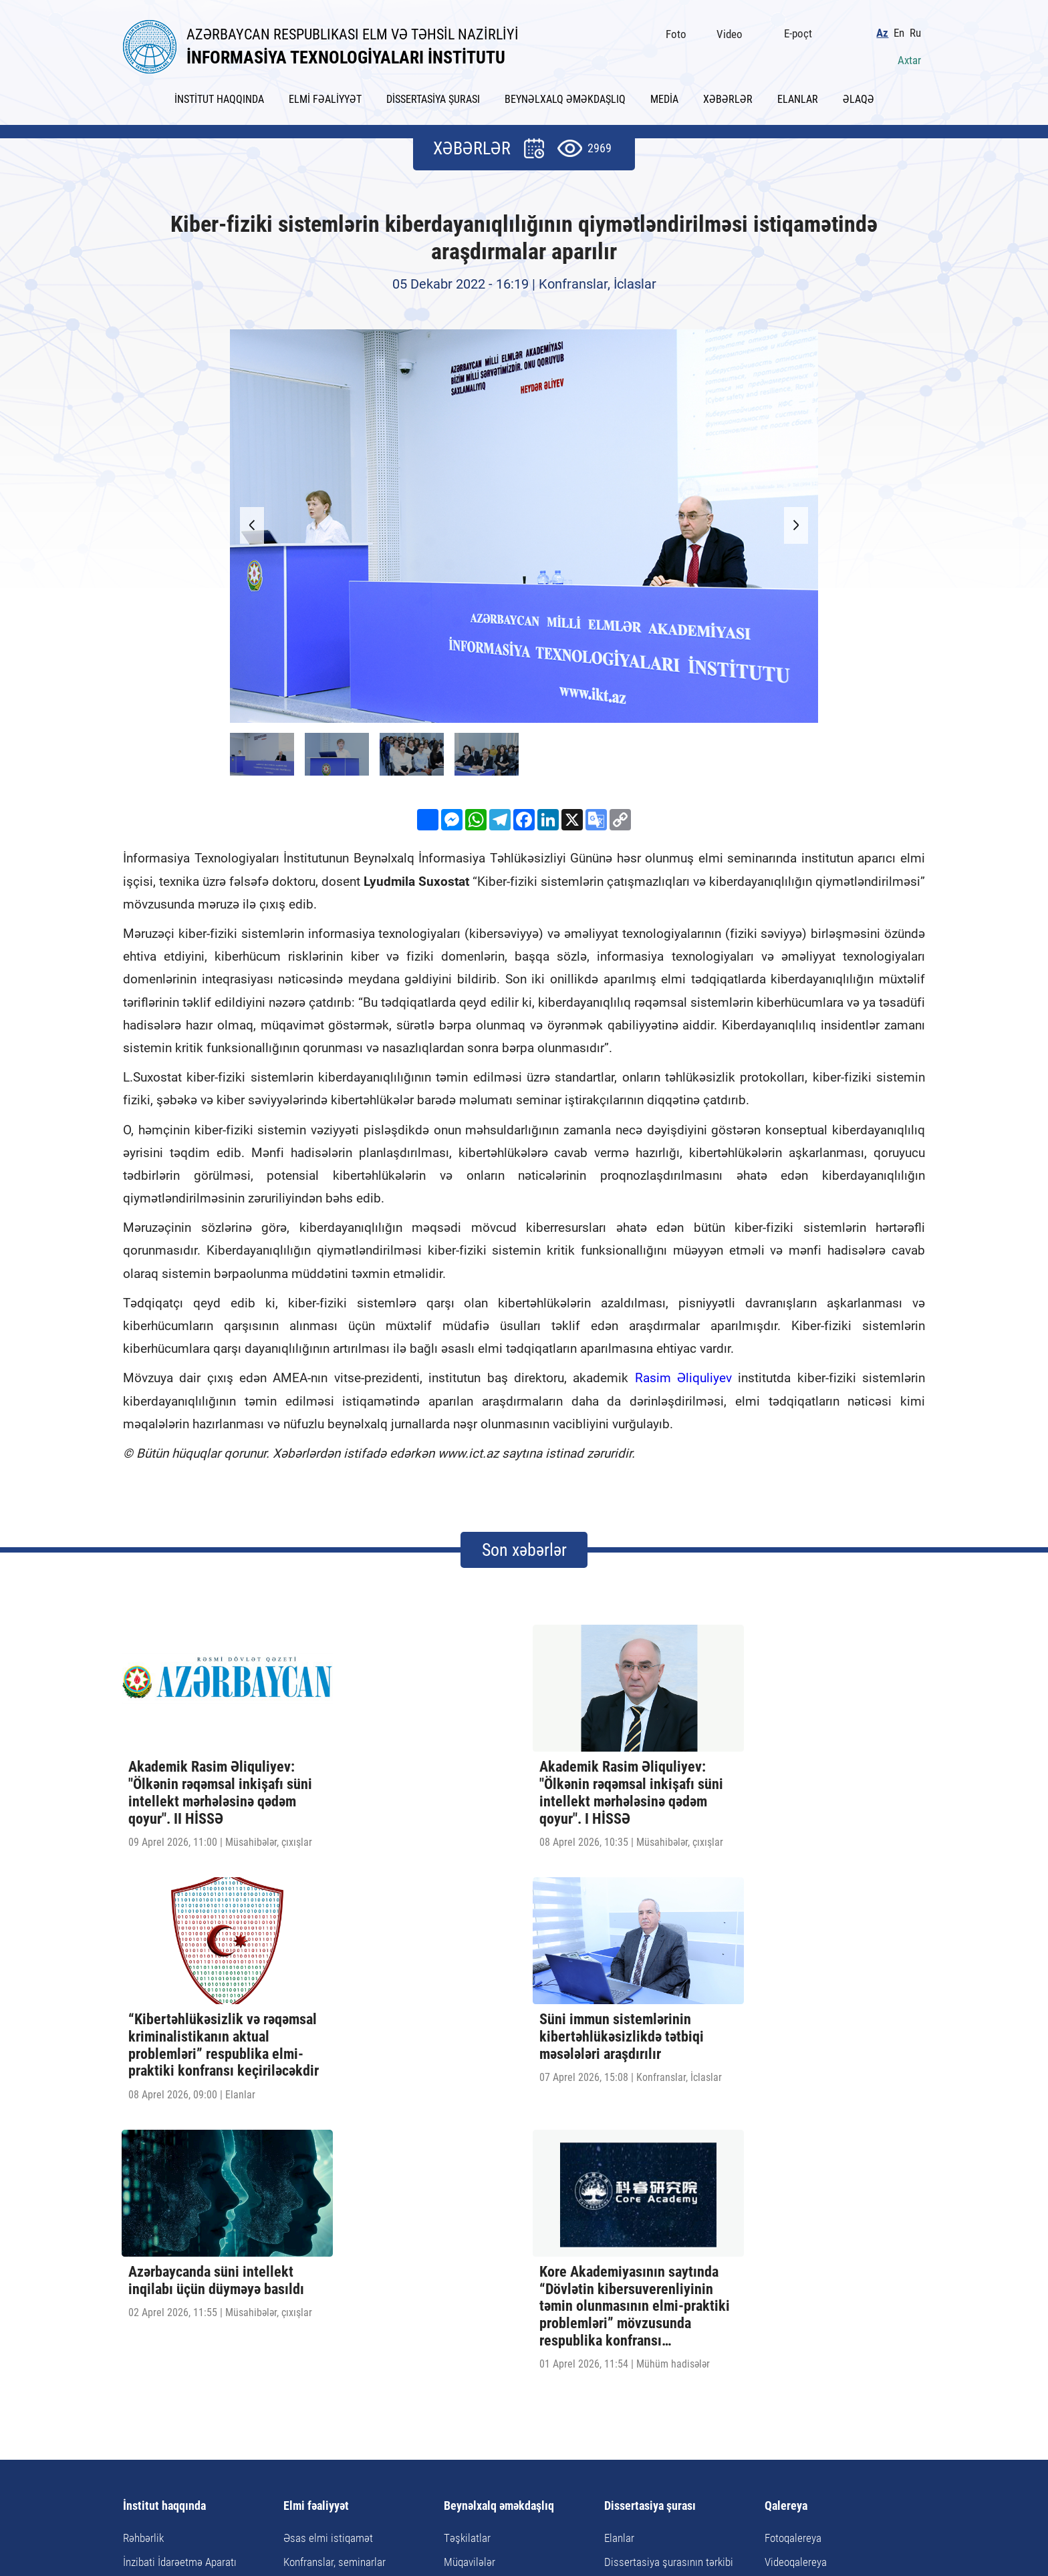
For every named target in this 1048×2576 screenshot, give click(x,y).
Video (733, 31)
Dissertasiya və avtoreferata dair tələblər (676, 2279)
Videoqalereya (796, 2224)
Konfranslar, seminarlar (334, 2224)
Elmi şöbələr (150, 2248)
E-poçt (802, 31)
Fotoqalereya (793, 2200)
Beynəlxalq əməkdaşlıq (499, 2168)
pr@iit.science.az (830, 2480)
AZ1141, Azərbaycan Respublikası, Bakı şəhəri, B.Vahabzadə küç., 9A (367, 2480)
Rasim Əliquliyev (683, 1374)
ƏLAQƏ (858, 95)
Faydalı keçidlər (512, 2441)
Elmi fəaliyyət (316, 2168)
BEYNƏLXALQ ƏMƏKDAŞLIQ (565, 95)
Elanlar (619, 2200)
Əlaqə (656, 2441)
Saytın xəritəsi (596, 2441)
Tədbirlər (463, 2248)
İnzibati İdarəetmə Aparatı (180, 2224)
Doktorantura (311, 2248)
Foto (680, 31)
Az (886, 30)
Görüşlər (462, 2272)
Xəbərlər (397, 2441)
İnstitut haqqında (164, 2168)
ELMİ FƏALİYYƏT (325, 95)
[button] (791, 522)
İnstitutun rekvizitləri (168, 2296)
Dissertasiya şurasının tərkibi (668, 2224)
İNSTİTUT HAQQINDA (219, 95)
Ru (919, 30)
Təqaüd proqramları (487, 2296)
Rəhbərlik (143, 2200)
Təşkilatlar (467, 2200)
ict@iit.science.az (661, 2480)
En (903, 30)
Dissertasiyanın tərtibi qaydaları (674, 2248)
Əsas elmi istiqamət (328, 2200)
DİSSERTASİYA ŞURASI (433, 95)
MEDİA (664, 95)
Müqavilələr (469, 2224)
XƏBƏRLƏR (728, 95)
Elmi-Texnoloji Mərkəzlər (177, 2272)
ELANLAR (797, 95)
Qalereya (786, 2168)
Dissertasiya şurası (650, 2168)
